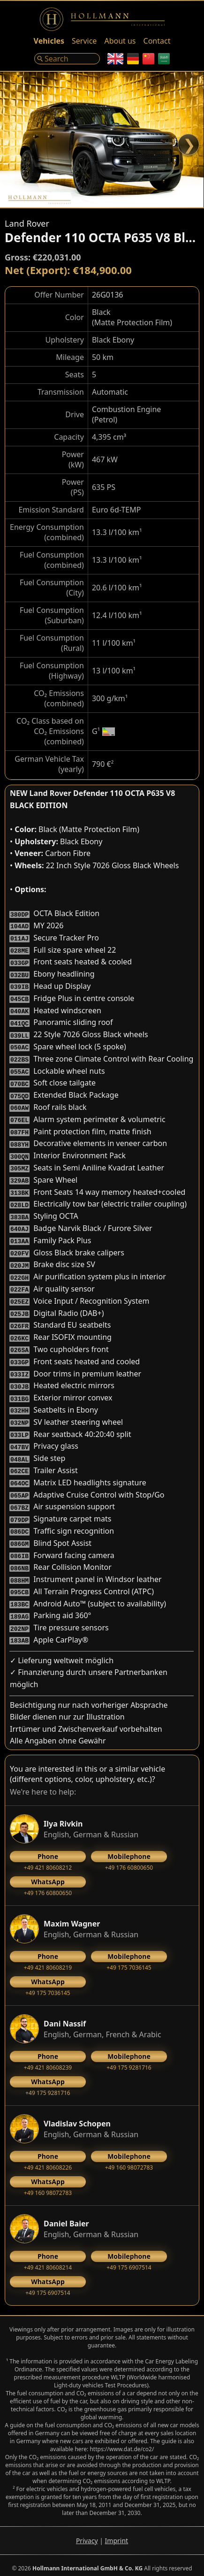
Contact (157, 41)
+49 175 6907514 (129, 2255)
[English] (115, 58)
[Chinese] (148, 58)
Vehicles (49, 41)
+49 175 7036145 (129, 1955)
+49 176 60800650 (129, 1855)
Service (84, 41)
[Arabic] (164, 58)
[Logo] (102, 19)
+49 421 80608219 (48, 1955)
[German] (133, 58)
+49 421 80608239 (48, 2055)
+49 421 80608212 (48, 1855)
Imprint (116, 2534)
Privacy (87, 2534)
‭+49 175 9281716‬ (129, 2055)
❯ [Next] (189, 144)
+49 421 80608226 (48, 2155)
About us (120, 41)
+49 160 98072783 (129, 2155)
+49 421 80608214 (48, 2255)
